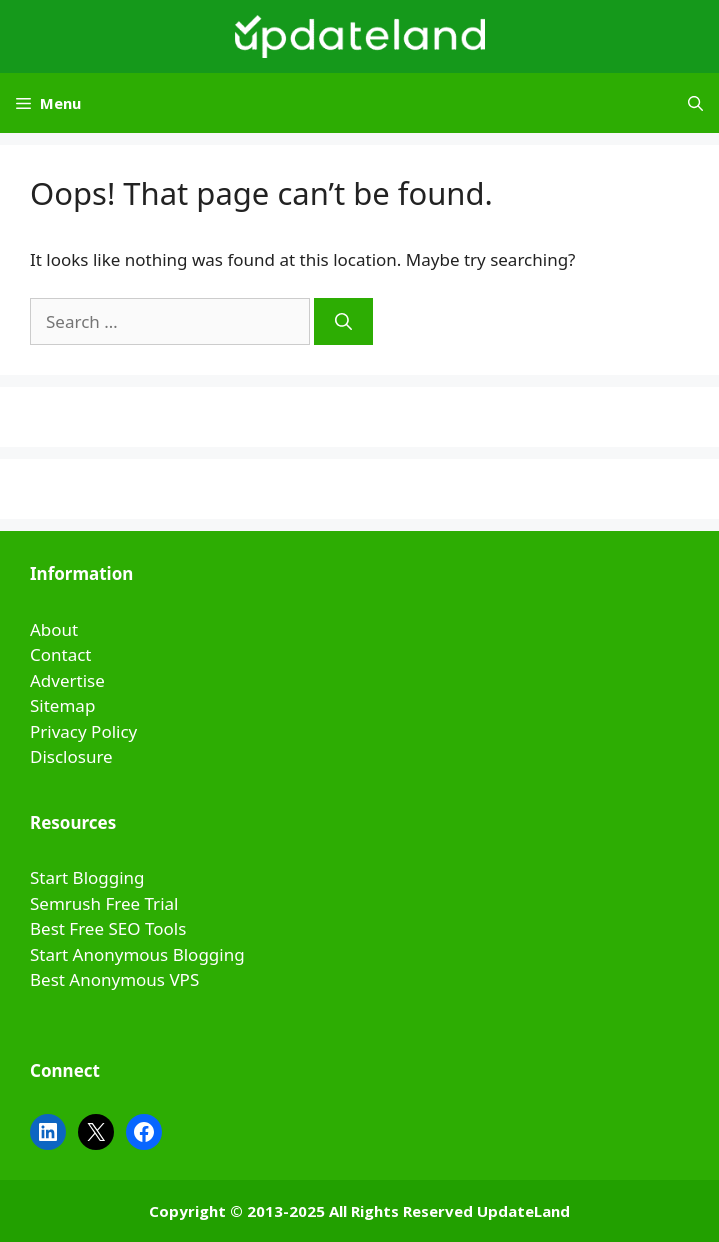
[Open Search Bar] (695, 103)
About (54, 629)
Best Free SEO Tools (108, 928)
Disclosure (71, 756)
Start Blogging (87, 877)
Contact (61, 654)
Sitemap (62, 705)
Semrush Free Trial (104, 903)
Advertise (67, 680)
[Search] (343, 322)
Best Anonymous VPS (114, 979)
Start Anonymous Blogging (137, 954)
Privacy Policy (83, 731)
